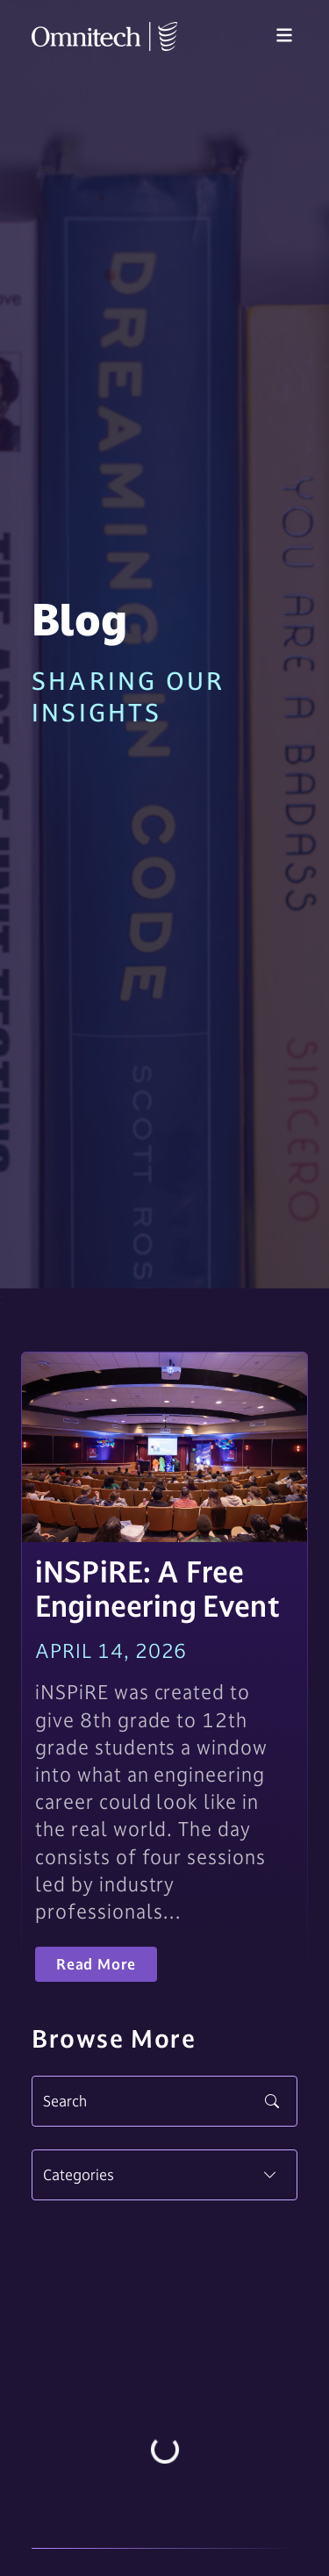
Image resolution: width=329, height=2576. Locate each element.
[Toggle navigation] (284, 36)
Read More (96, 1964)
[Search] (164, 2101)
